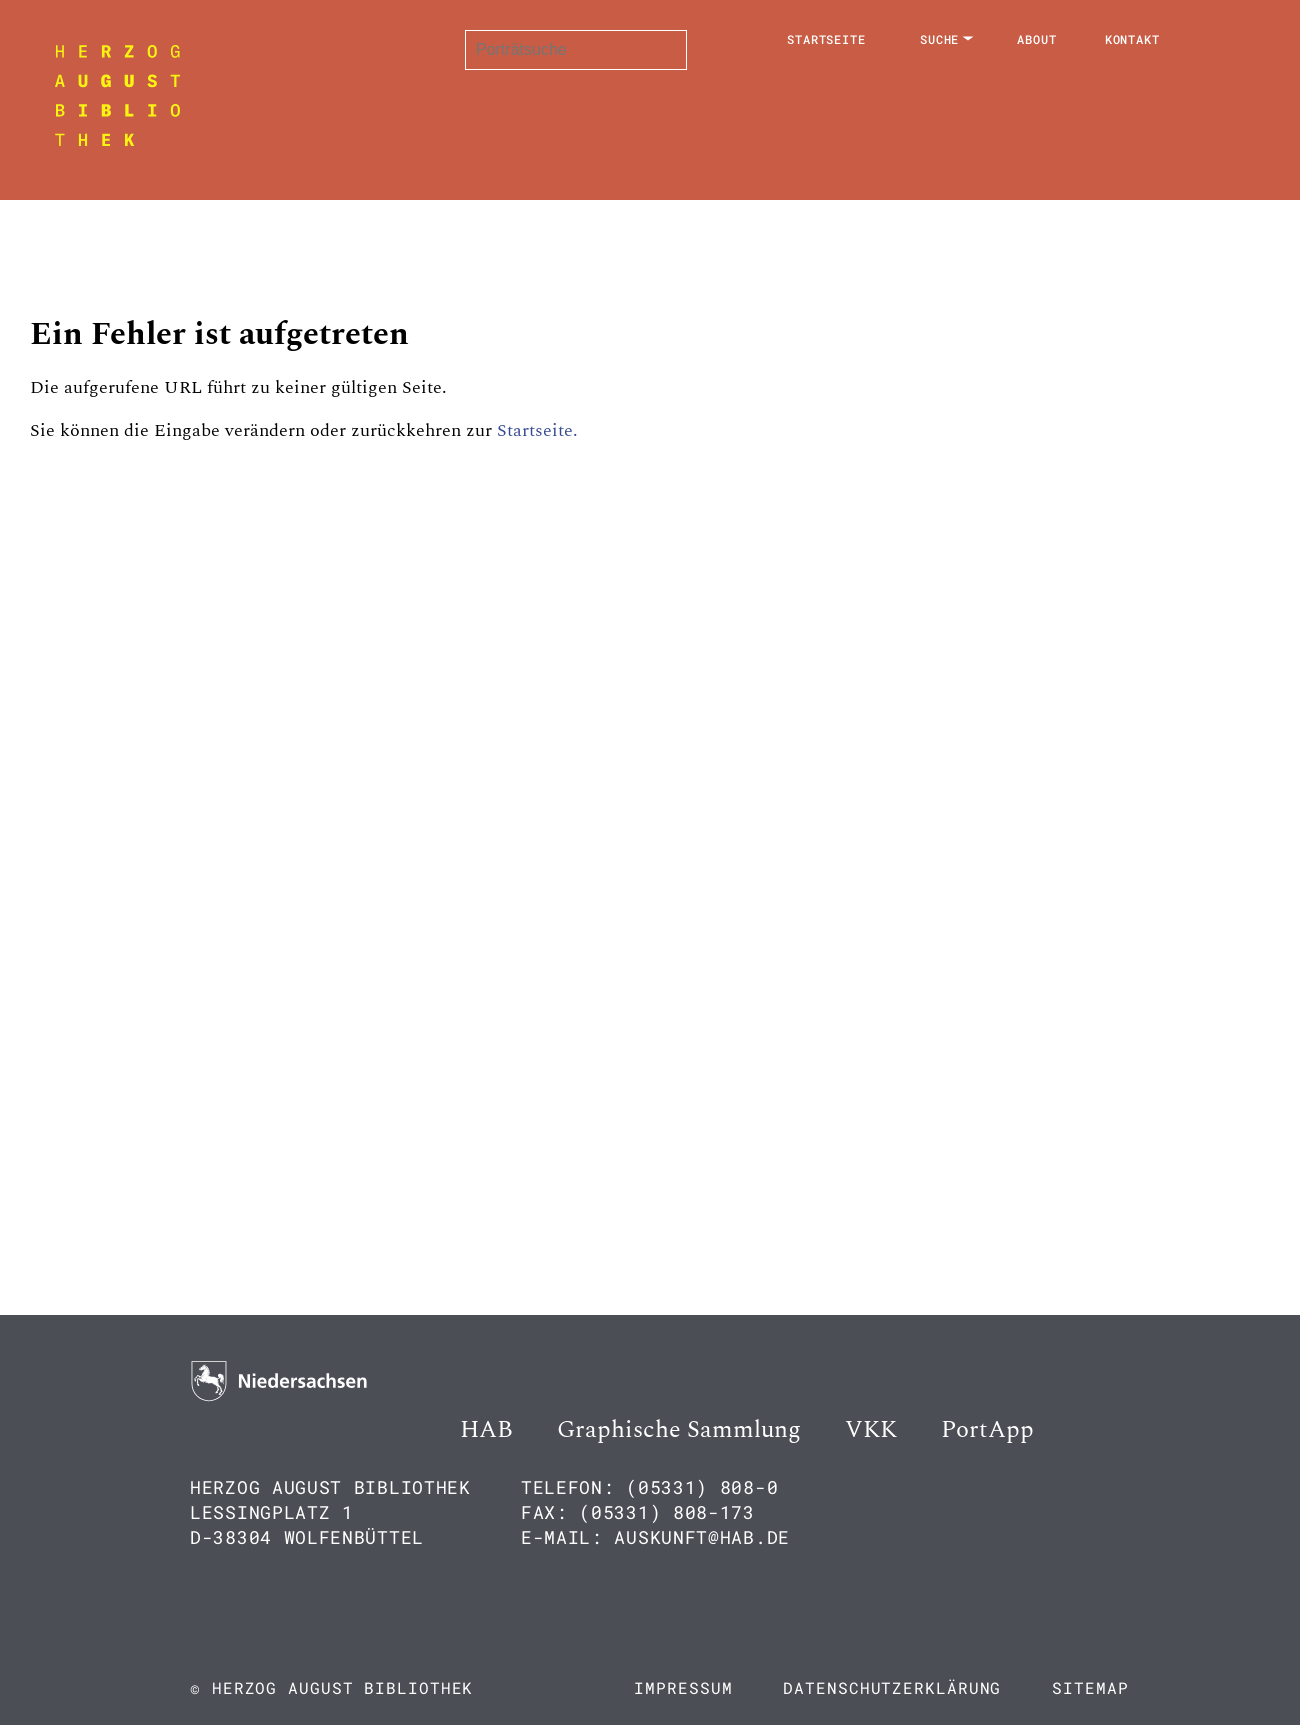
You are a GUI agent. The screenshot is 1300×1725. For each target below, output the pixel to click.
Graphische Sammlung (679, 1430)
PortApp (987, 1430)
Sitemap (1090, 1687)
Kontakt (1132, 39)
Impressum (683, 1687)
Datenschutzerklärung (892, 1687)
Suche (940, 39)
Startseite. (537, 430)
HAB (486, 1430)
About (1037, 39)
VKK (871, 1430)
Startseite (826, 39)
